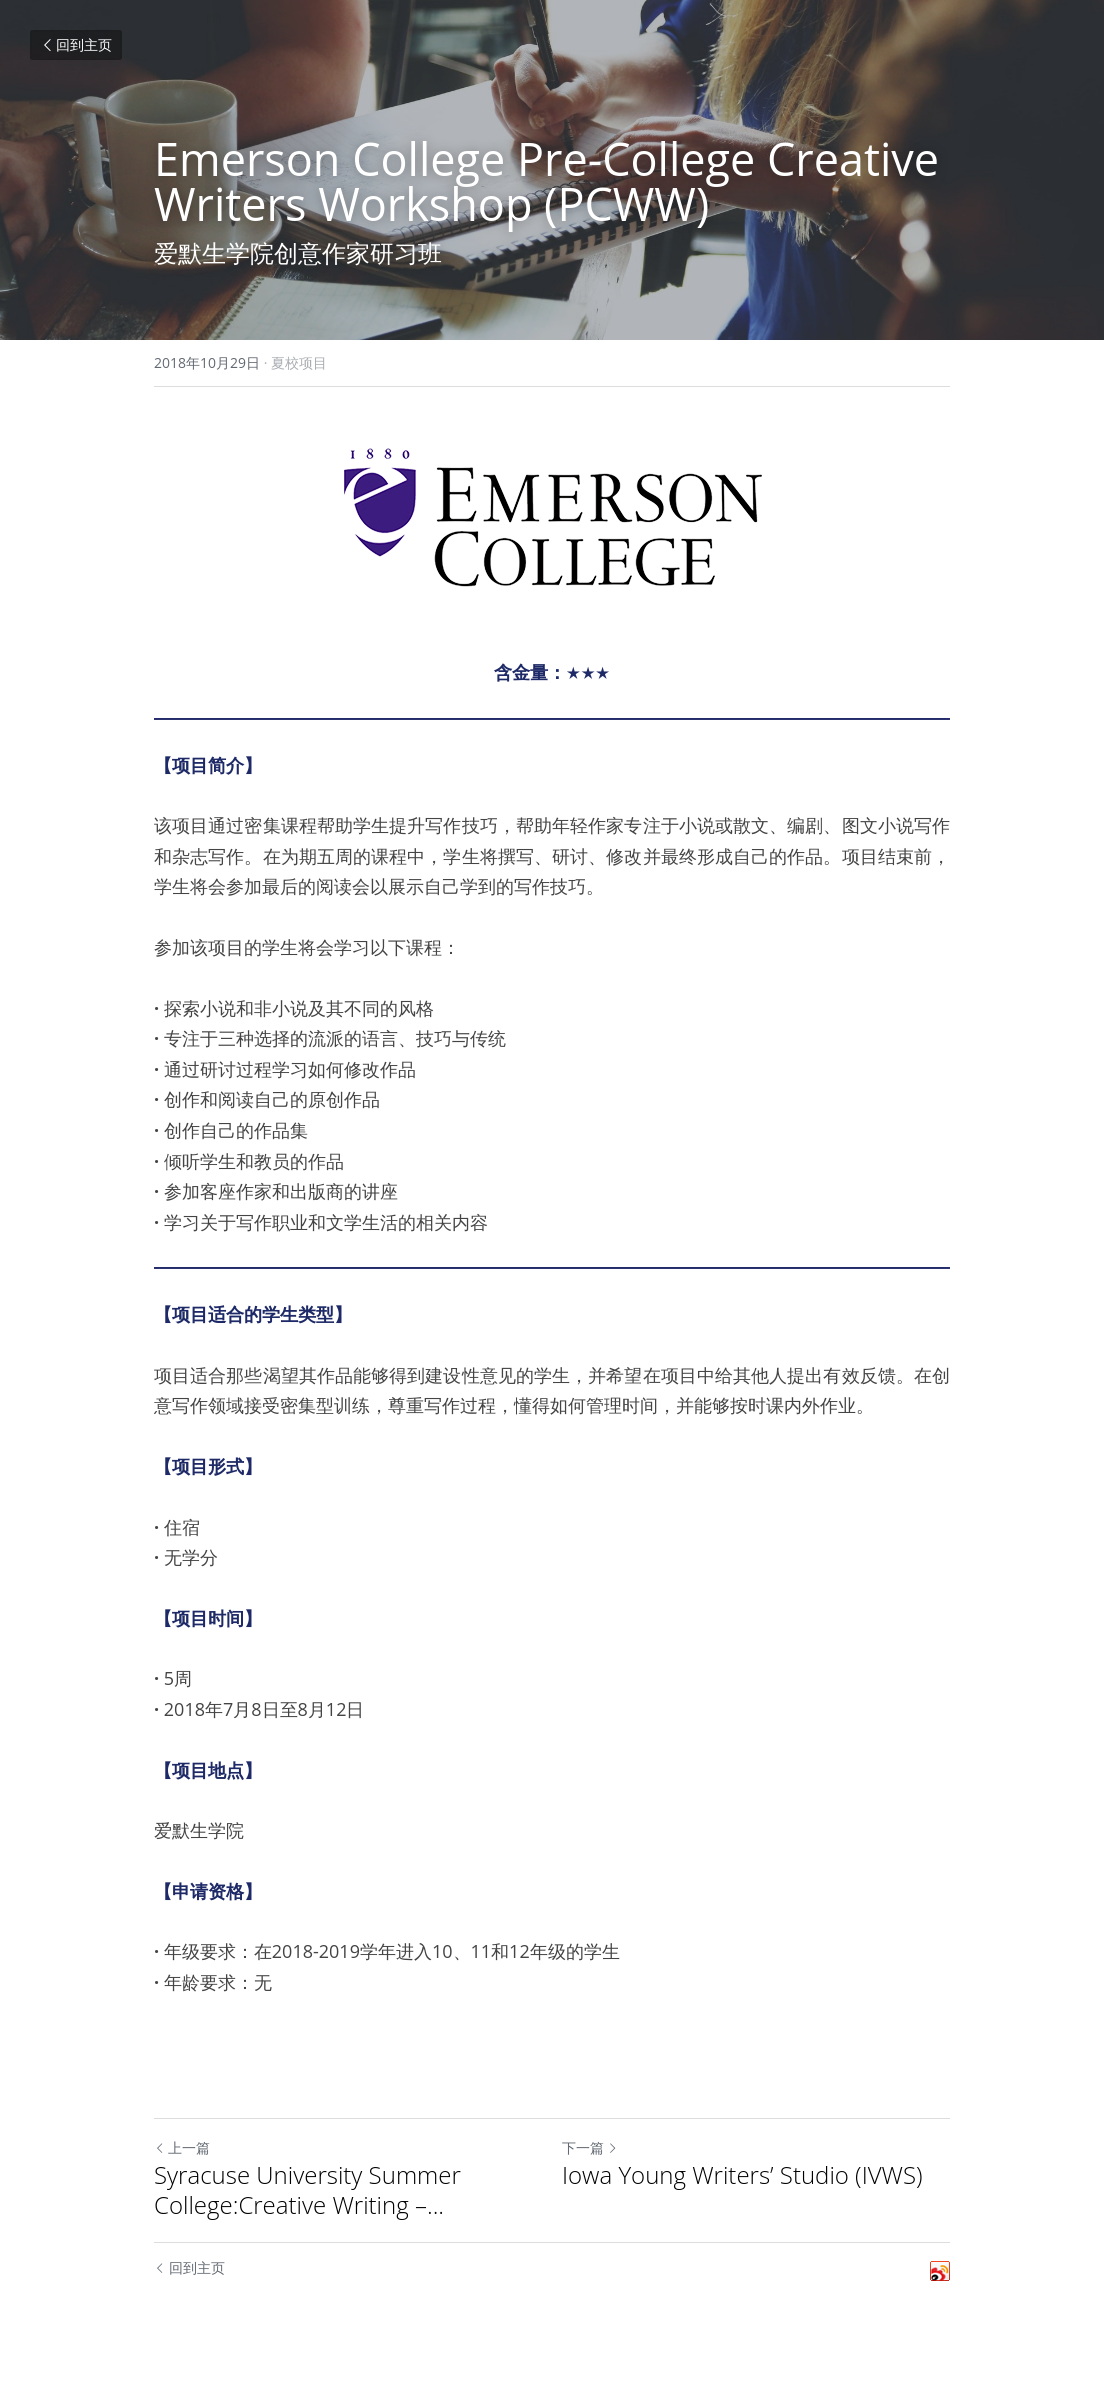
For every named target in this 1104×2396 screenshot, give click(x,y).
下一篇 (590, 2147)
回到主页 (76, 44)
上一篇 (182, 2147)
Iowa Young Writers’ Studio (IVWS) (742, 2175)
